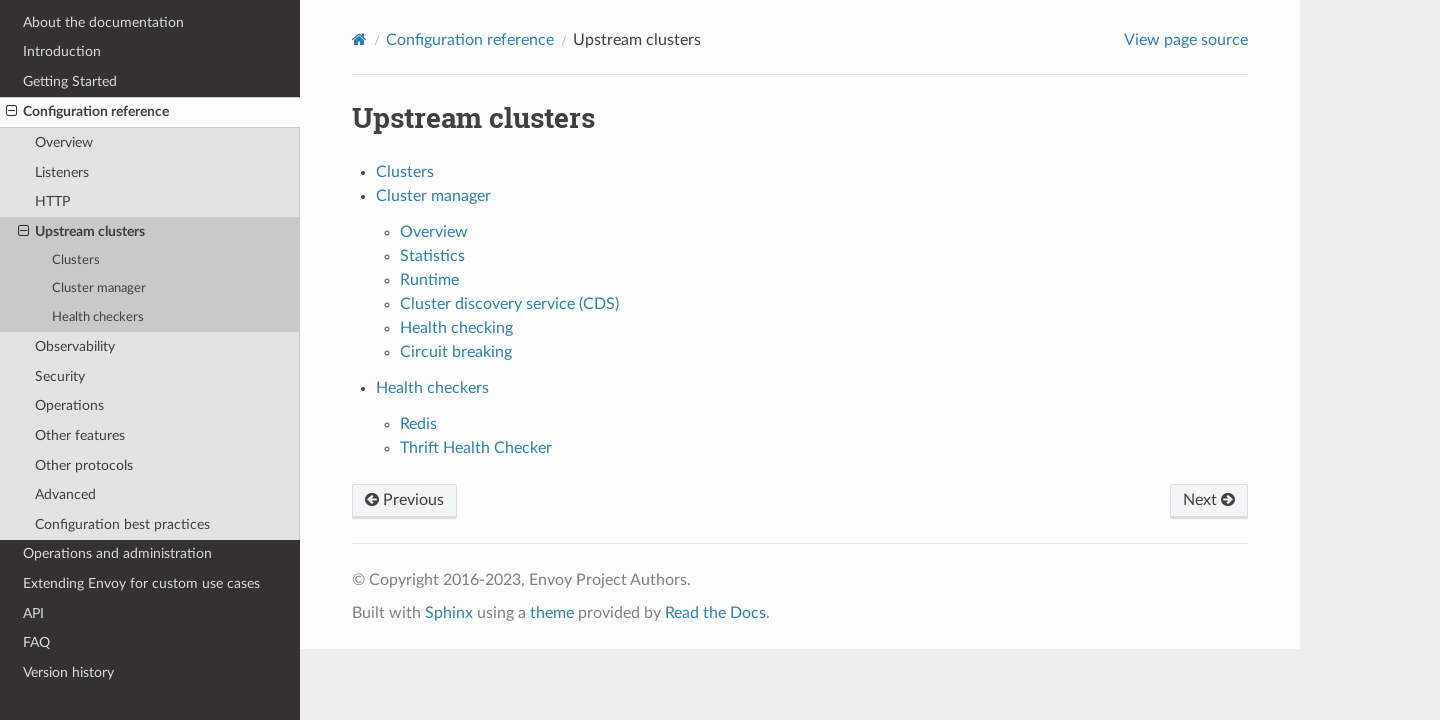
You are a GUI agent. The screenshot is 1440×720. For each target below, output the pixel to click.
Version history (68, 672)
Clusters (76, 260)
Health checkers (98, 317)
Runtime (429, 280)
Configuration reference (87, 112)
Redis (418, 424)
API (33, 613)
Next (1209, 500)
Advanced (65, 494)
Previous (404, 500)
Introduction (62, 51)
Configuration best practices (122, 524)
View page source (1186, 40)
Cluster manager (99, 288)
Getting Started (70, 81)
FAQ (36, 642)
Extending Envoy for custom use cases (141, 583)
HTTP (52, 201)
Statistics (432, 256)
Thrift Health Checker (476, 448)
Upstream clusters (81, 232)
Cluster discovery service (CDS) (509, 304)
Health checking (456, 328)
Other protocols (84, 465)
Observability (75, 346)
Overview (64, 142)
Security (60, 376)
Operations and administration (117, 553)
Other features (80, 435)
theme (552, 613)
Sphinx (449, 613)
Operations (69, 405)
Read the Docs (715, 613)
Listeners (62, 172)
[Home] (359, 39)
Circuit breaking (456, 352)
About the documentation (103, 22)
